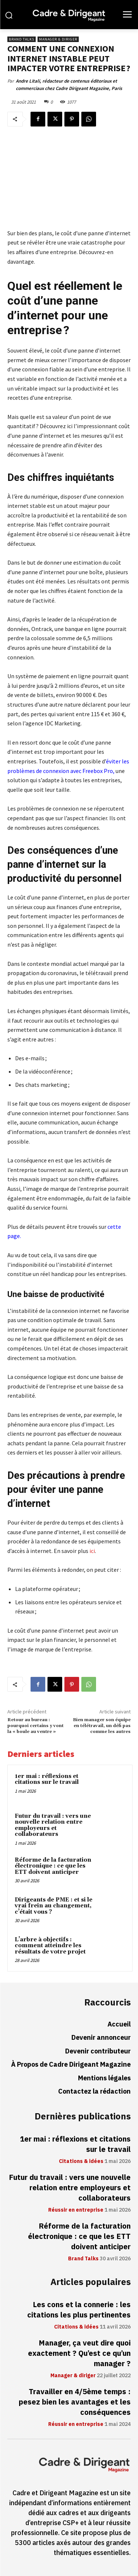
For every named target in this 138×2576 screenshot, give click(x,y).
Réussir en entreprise (75, 2210)
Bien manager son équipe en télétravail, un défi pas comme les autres (102, 1726)
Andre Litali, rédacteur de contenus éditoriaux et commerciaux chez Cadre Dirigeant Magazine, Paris (69, 84)
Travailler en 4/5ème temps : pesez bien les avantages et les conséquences (75, 2402)
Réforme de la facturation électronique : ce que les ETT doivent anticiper (53, 1866)
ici (92, 1550)
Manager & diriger (58, 39)
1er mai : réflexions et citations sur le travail (47, 1779)
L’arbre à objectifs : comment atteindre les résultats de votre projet (50, 1945)
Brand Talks (21, 39)
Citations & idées (81, 2161)
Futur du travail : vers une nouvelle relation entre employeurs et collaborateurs (53, 1825)
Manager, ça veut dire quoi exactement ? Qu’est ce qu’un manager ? (79, 2353)
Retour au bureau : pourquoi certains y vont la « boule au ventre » (35, 1726)
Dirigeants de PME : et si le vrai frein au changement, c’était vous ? (53, 1905)
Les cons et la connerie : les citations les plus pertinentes (79, 2309)
